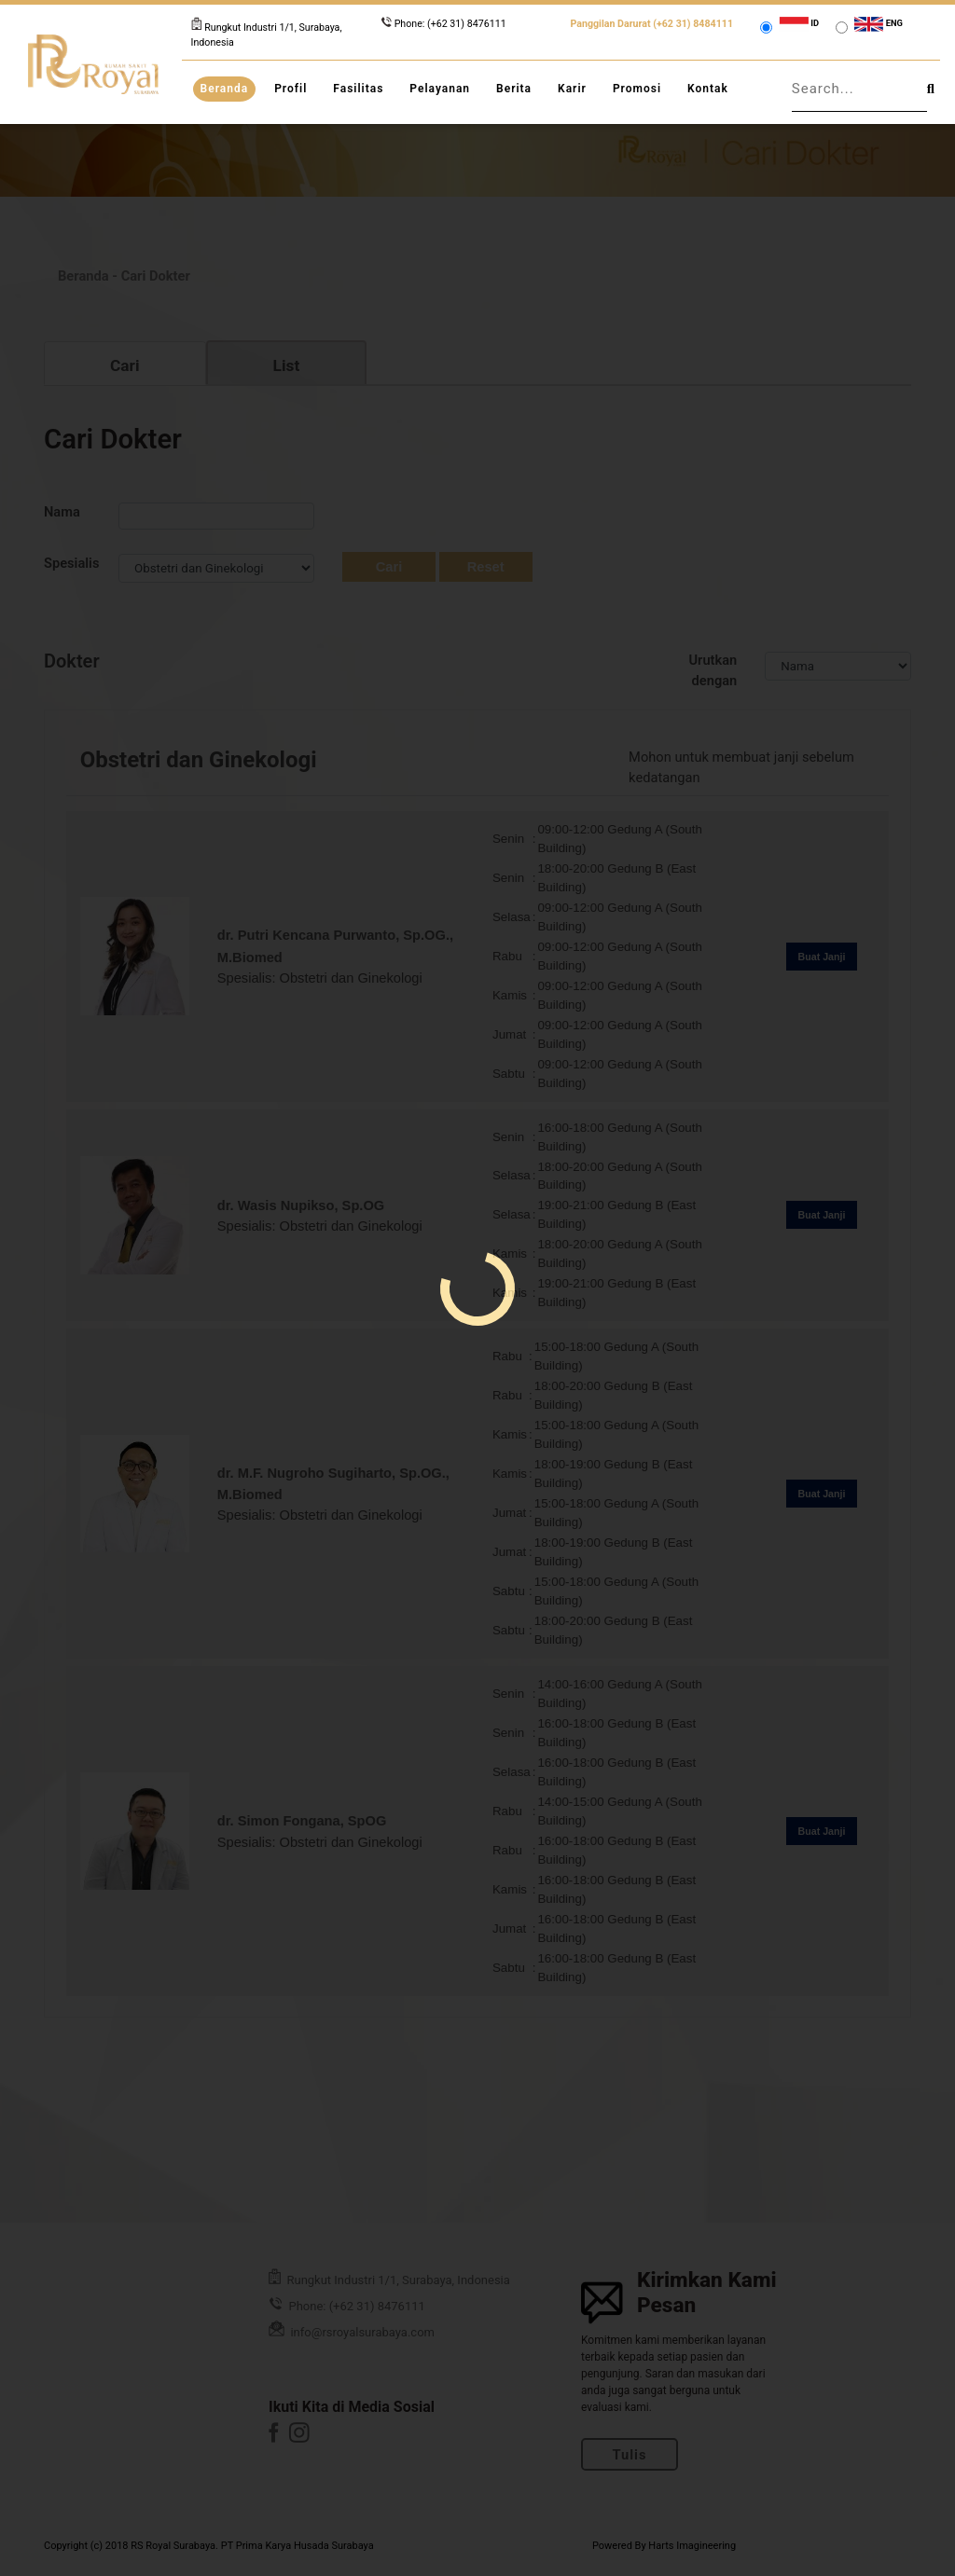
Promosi (637, 88)
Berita (514, 88)
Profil (290, 88)
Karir (572, 88)
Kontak (707, 88)
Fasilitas (358, 88)
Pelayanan (439, 88)
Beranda (225, 88)
